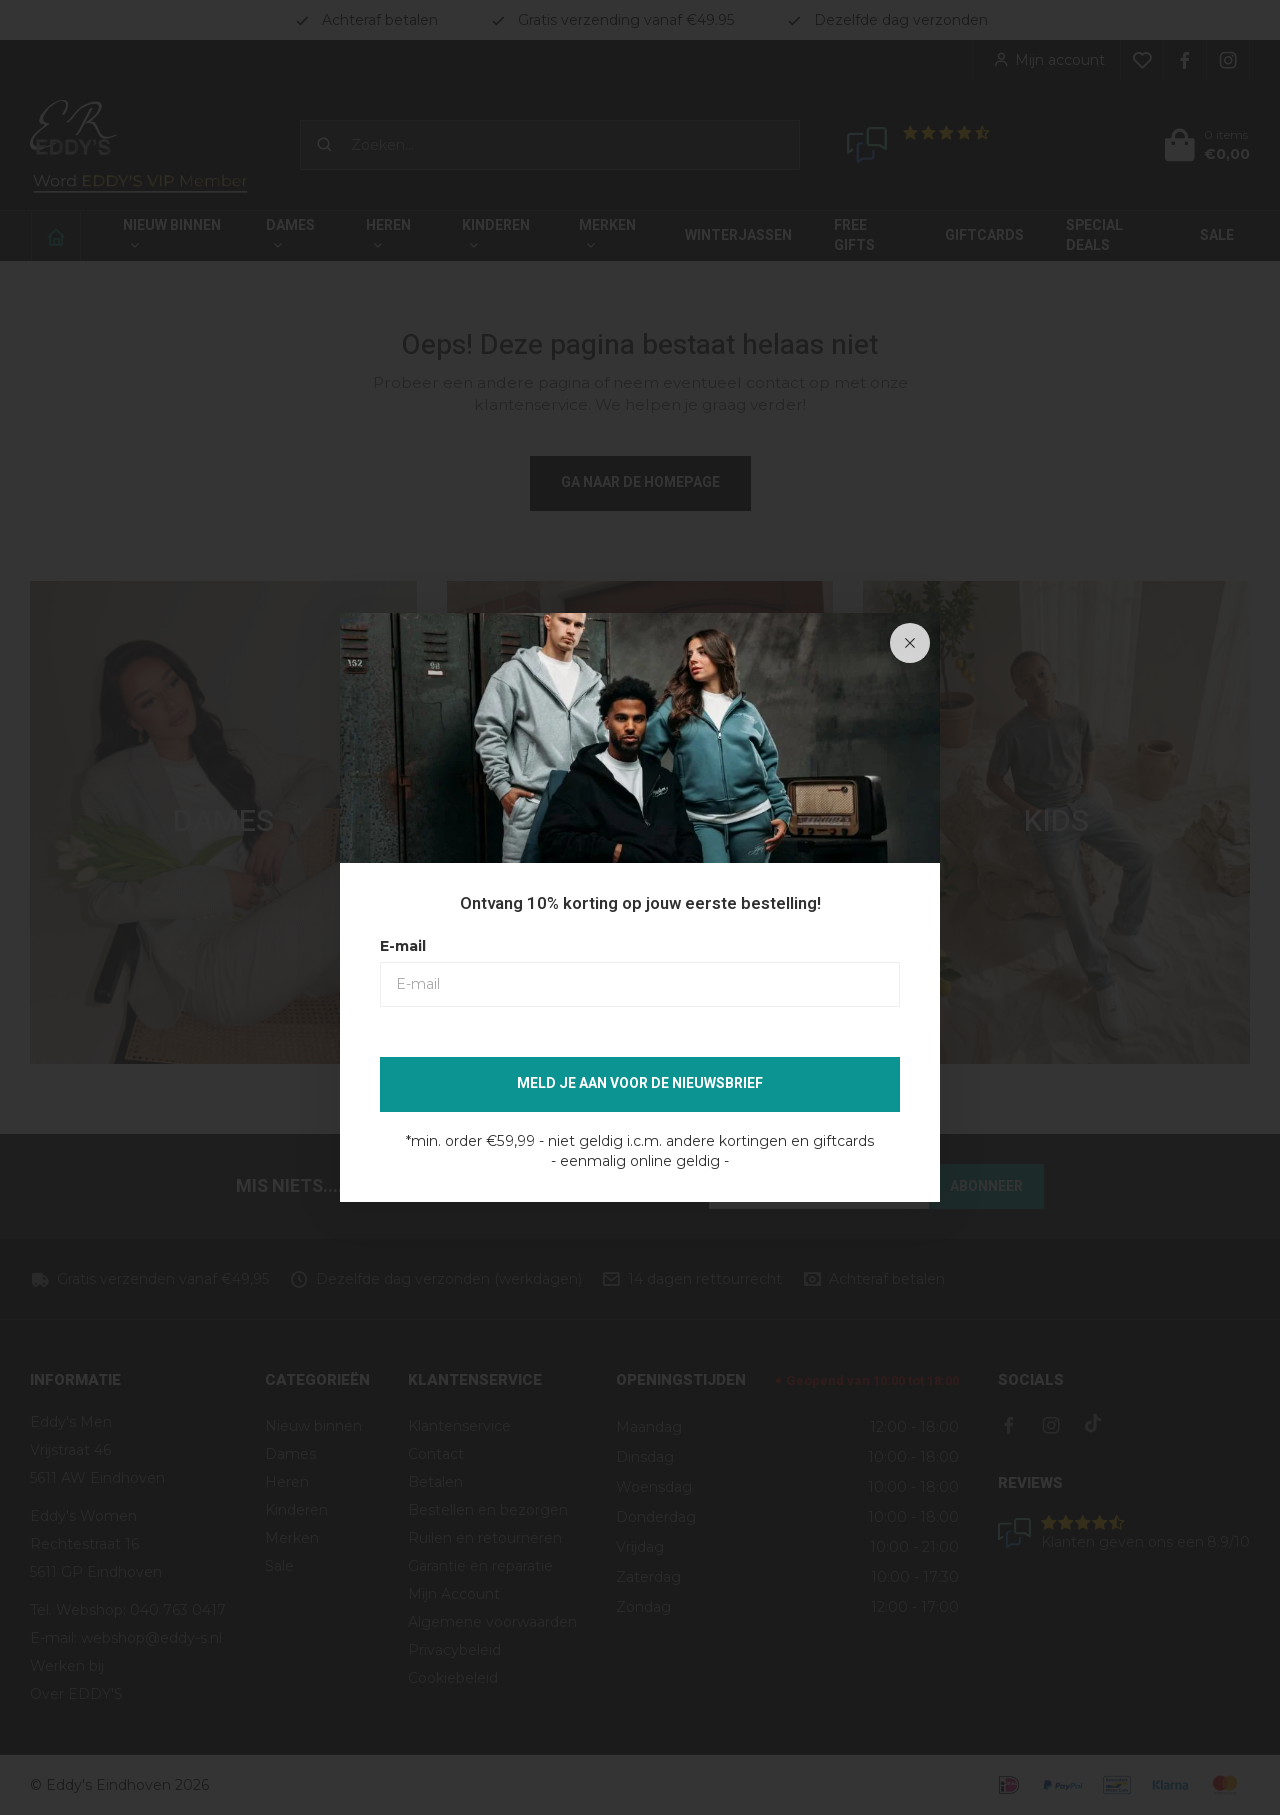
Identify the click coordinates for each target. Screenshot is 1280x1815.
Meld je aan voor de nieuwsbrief (640, 1083)
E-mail (403, 947)
